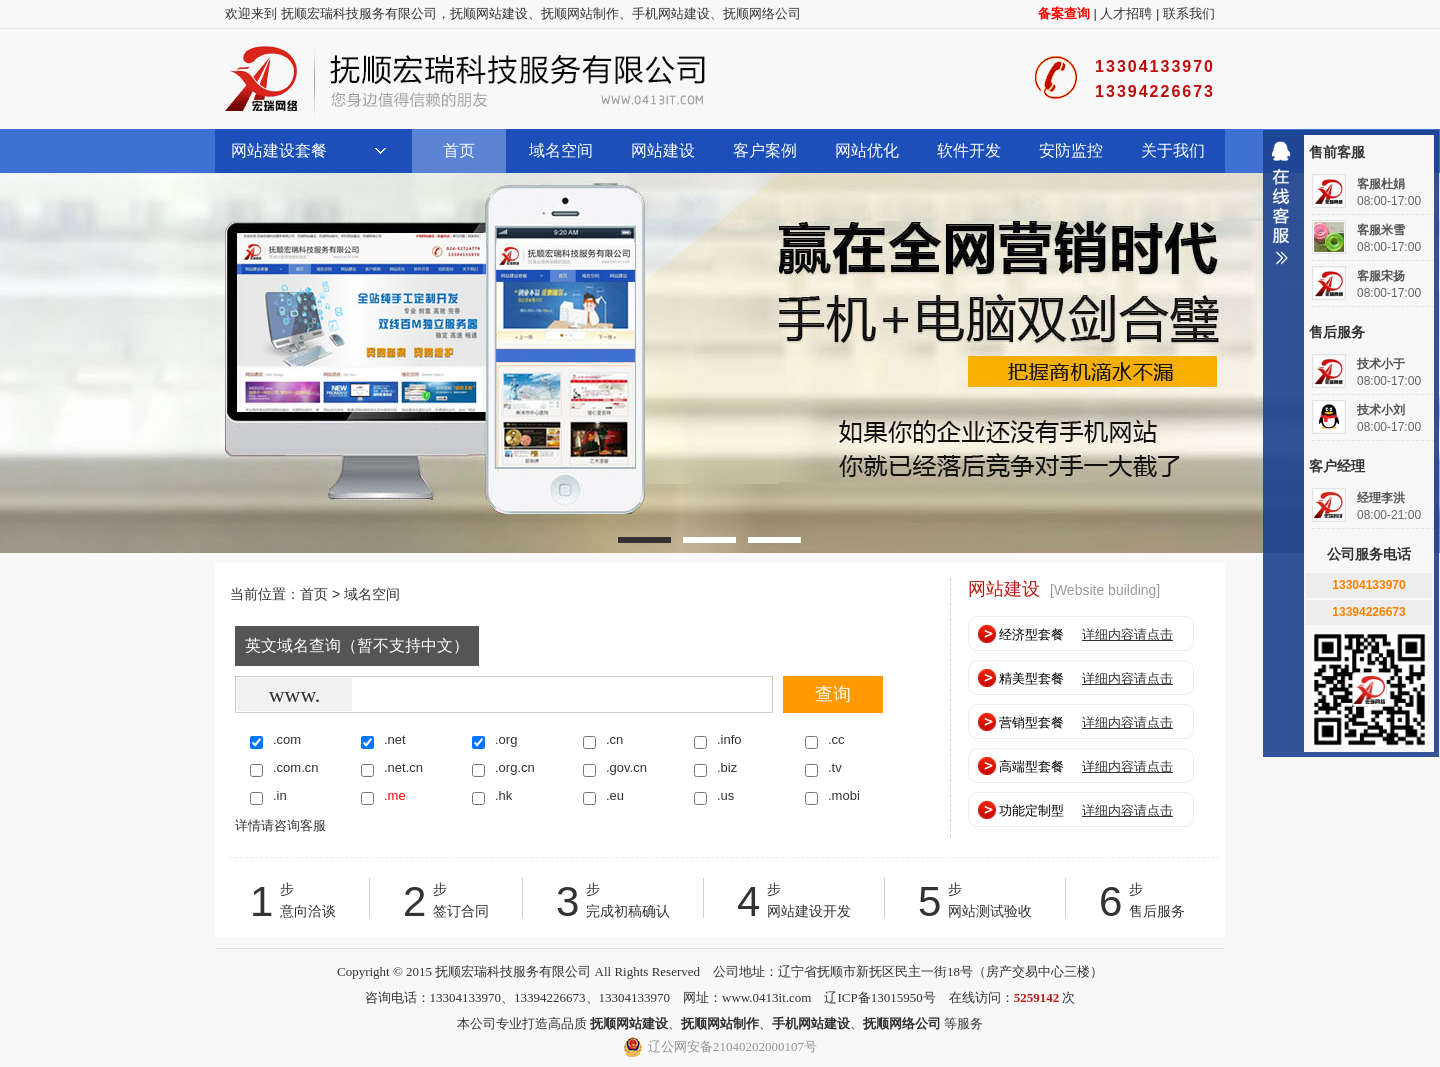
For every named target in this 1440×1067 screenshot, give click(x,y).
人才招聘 (1126, 13)
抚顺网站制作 (580, 13)
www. (295, 694)
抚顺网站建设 (489, 13)
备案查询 (1064, 13)
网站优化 (867, 150)
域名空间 (561, 150)
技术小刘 (1381, 410)
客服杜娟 (1381, 184)
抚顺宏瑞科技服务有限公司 (465, 79)
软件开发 (969, 150)
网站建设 (663, 150)
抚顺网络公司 (762, 13)
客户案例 (765, 150)
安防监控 (1071, 150)
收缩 (1281, 211)
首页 (459, 150)
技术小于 (1381, 364)
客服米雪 (1381, 230)
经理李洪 (1381, 498)
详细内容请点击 (1127, 634)
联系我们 (1189, 13)
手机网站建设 (671, 13)
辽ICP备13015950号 (879, 997)
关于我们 (1173, 150)
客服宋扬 (1381, 276)
